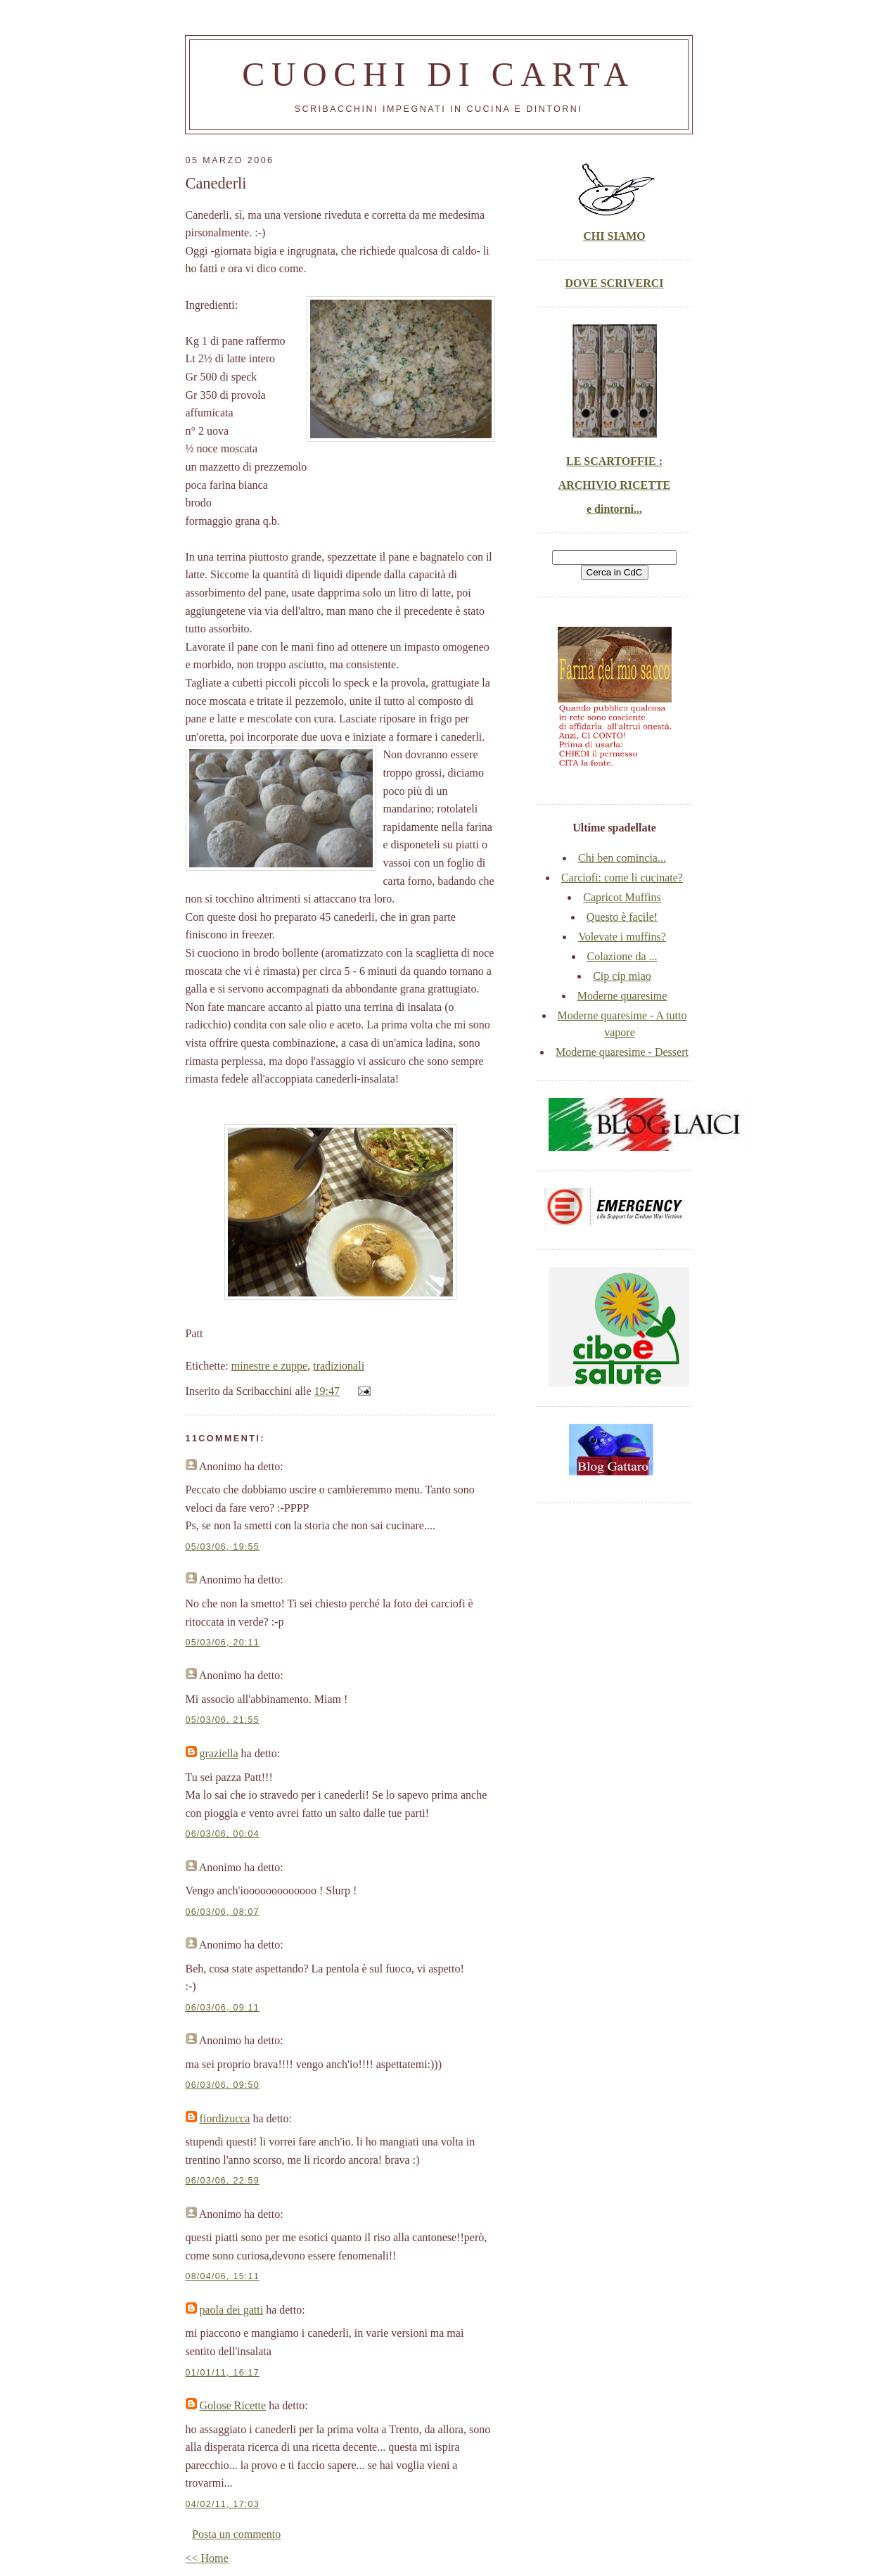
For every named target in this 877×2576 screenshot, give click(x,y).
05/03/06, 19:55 (223, 1547)
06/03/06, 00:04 (223, 1834)
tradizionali (338, 1366)
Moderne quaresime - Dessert (622, 1052)
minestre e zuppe (269, 1366)
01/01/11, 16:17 (223, 2373)
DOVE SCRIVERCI (614, 283)
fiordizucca (225, 2118)
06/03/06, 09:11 (223, 2008)
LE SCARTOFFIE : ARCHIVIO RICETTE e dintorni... (614, 485)
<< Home (207, 2558)
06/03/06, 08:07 (223, 1912)
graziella (219, 1753)
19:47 (327, 1391)
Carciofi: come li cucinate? (622, 878)
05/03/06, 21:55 (223, 1720)
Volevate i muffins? (622, 937)
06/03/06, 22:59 (223, 2181)
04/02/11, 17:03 (223, 2504)
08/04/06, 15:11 (223, 2276)
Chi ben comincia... (622, 858)
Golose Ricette (233, 2405)
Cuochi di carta (438, 74)
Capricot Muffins (621, 897)
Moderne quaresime (622, 996)
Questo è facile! (622, 917)
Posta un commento (236, 2534)
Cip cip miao (622, 976)
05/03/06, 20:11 (223, 1642)
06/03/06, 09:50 (223, 2085)
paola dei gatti (232, 2310)
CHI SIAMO (614, 236)
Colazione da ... (622, 956)
